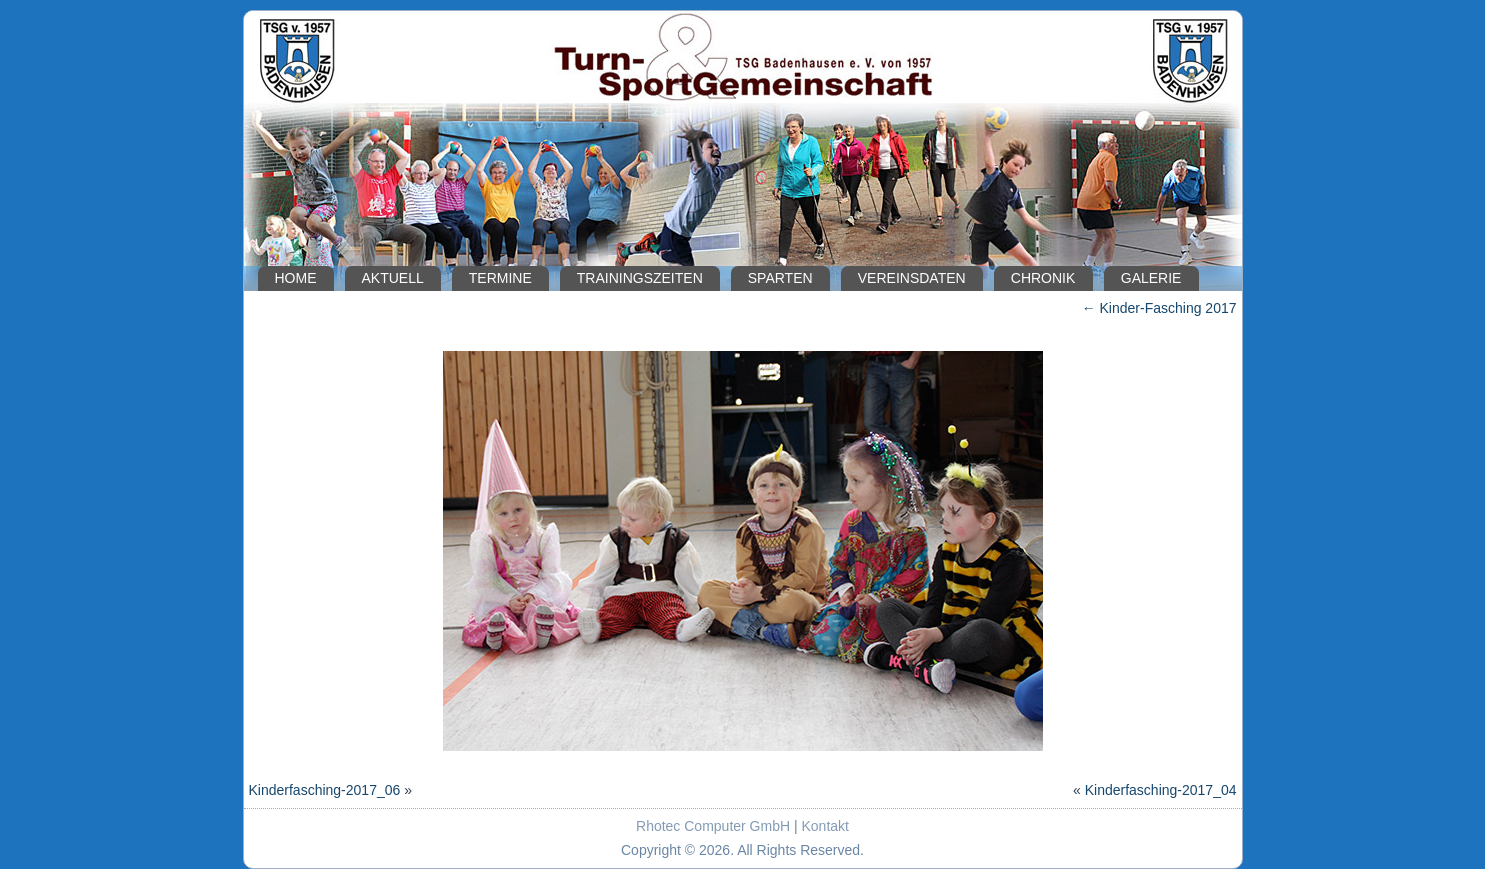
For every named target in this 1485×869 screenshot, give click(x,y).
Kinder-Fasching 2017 (1159, 308)
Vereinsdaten (912, 278)
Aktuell (393, 278)
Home (296, 278)
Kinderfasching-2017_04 (1161, 790)
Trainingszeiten (640, 278)
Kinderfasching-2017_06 (325, 790)
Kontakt (825, 826)
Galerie (1151, 278)
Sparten (780, 278)
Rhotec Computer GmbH (713, 826)
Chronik (1043, 278)
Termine (500, 278)
